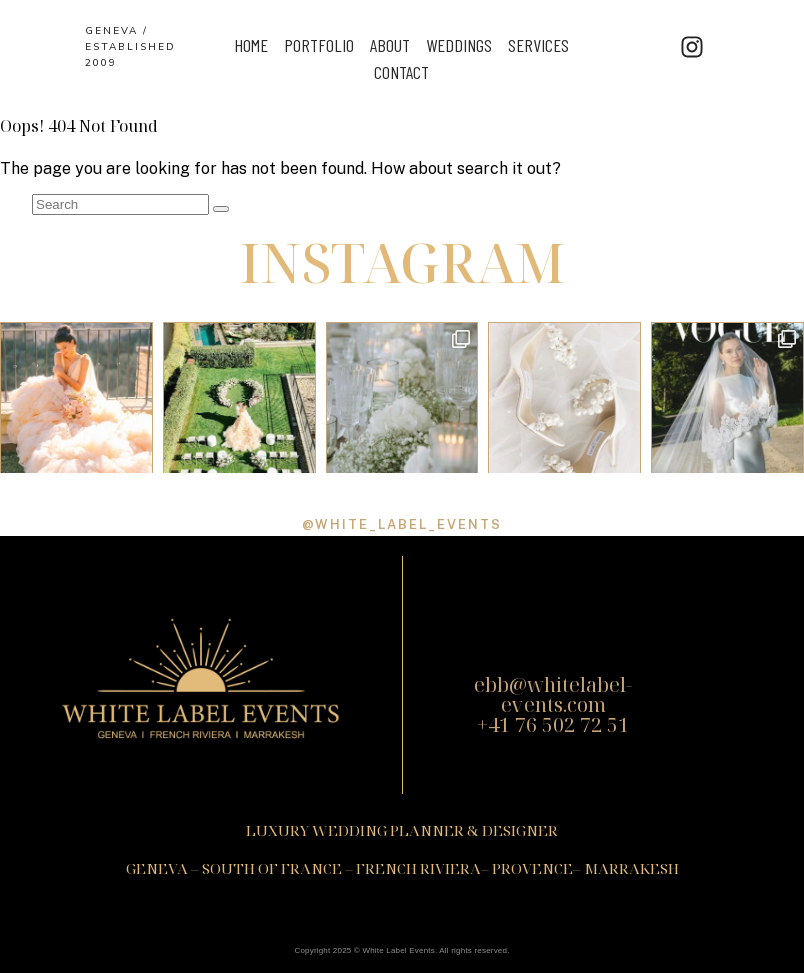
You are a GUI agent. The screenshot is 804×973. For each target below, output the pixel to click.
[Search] (221, 209)
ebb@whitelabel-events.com (553, 694)
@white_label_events (402, 524)
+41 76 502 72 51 (553, 724)
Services (538, 45)
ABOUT (390, 45)
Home (251, 45)
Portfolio (319, 45)
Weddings (459, 45)
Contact (401, 72)
